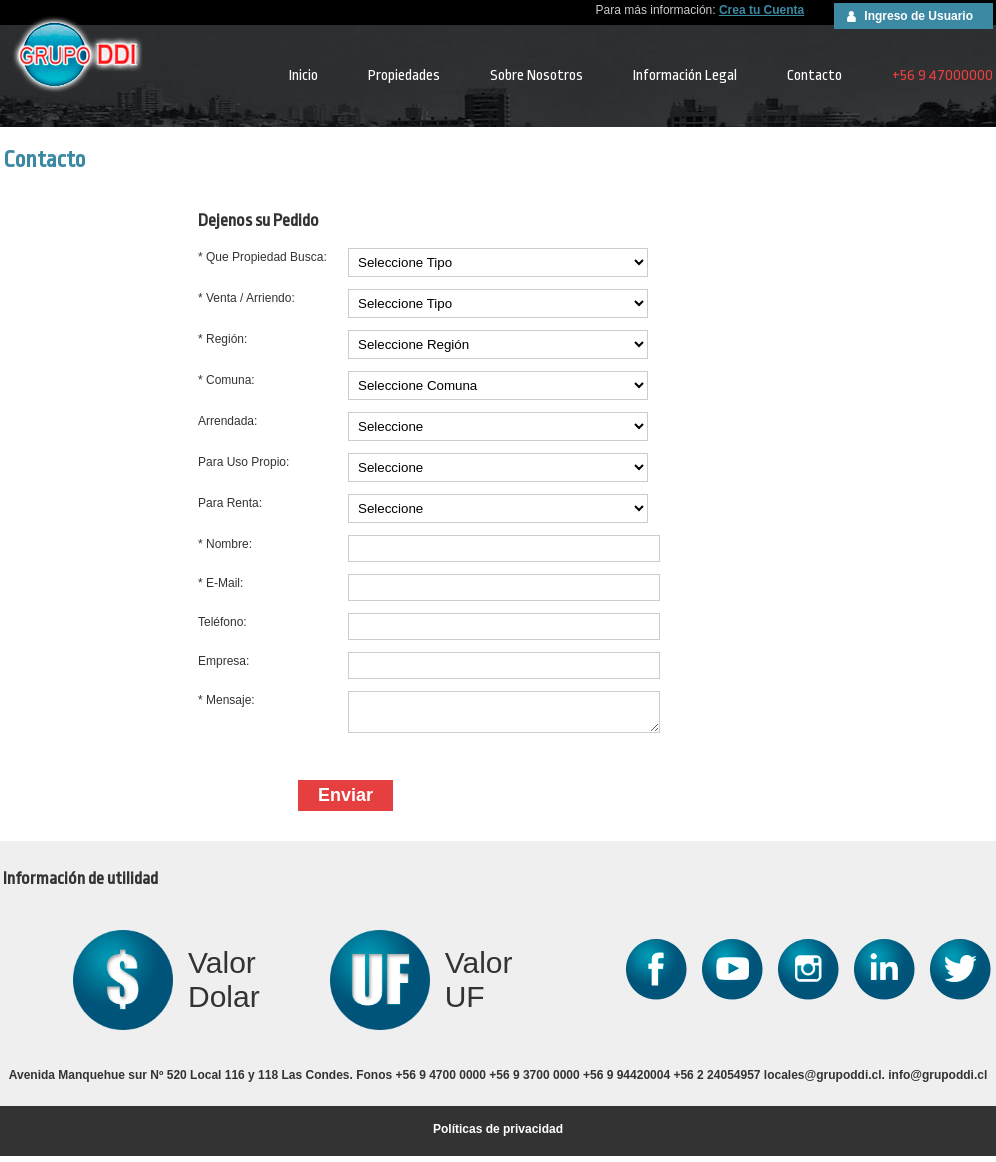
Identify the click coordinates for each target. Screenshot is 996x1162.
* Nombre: (225, 544)
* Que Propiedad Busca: (262, 257)
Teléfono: (222, 622)
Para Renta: (230, 503)
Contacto (814, 75)
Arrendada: (227, 421)
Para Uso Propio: (243, 462)
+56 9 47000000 (942, 75)
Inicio (303, 75)
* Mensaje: (226, 700)
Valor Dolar (224, 985)
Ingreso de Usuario (918, 16)
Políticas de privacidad (498, 1135)
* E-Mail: (220, 583)
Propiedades (404, 75)
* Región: (222, 339)
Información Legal (685, 75)
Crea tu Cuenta (761, 10)
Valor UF (479, 985)
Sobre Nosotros (536, 75)
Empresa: (223, 661)
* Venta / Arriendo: (246, 298)
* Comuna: (226, 380)
